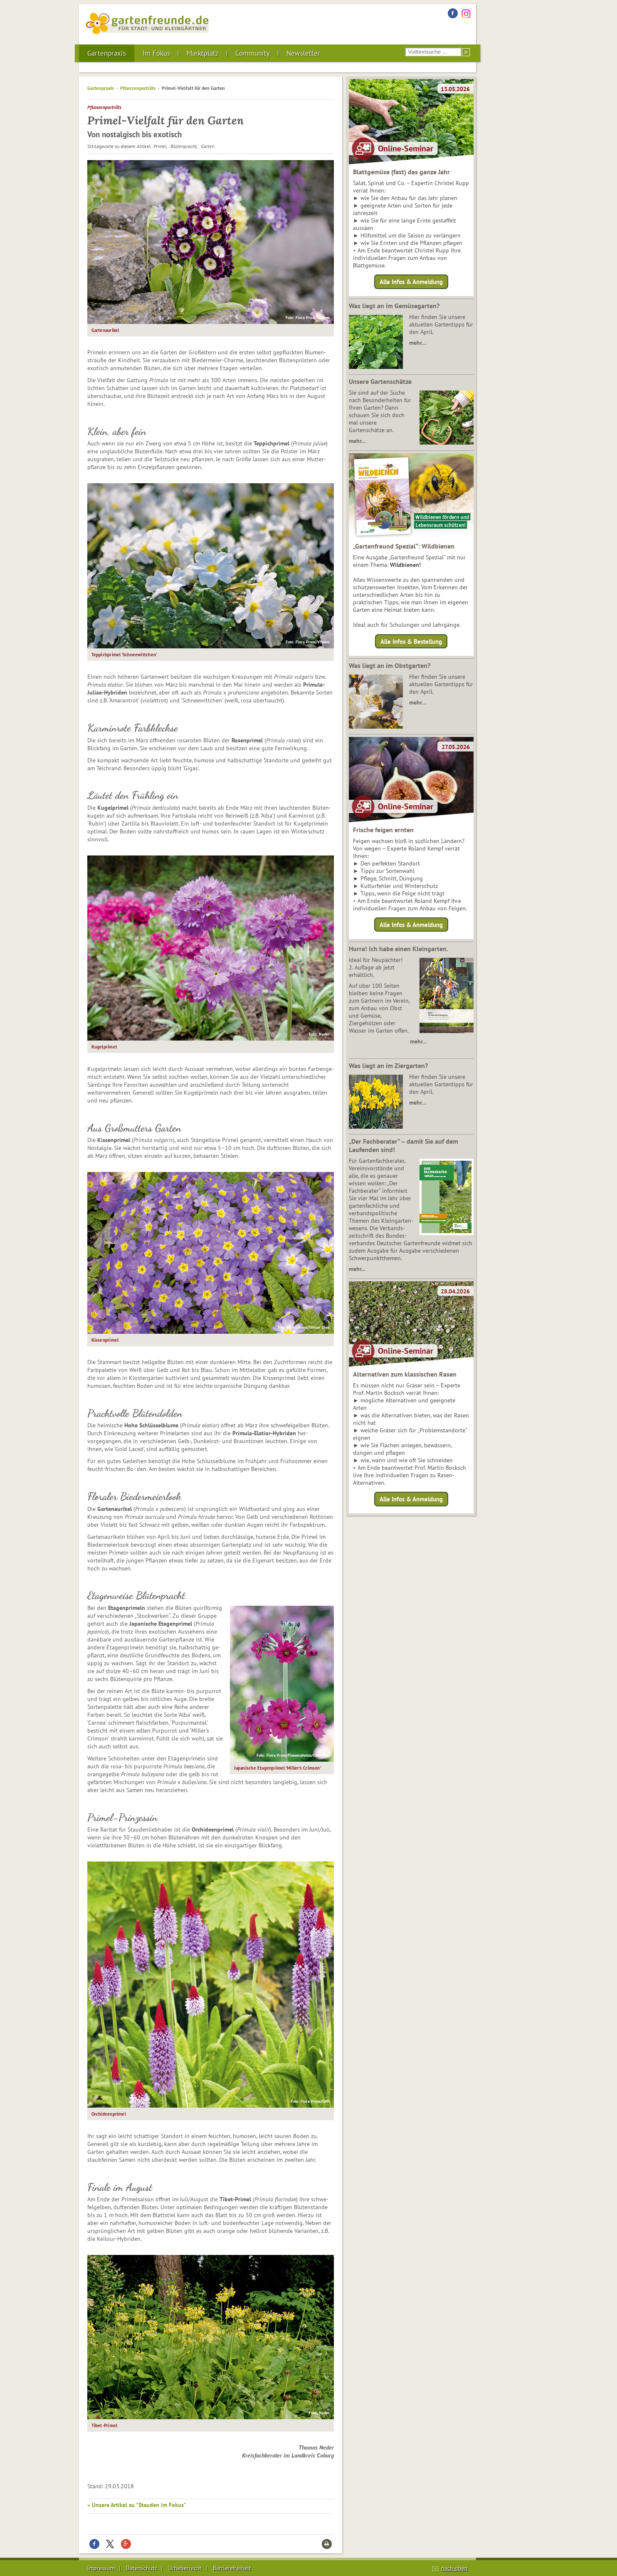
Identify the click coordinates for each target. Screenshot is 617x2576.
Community (252, 53)
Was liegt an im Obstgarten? (389, 665)
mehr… (417, 342)
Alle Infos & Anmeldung (411, 282)
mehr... (357, 1269)
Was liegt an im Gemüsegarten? (394, 306)
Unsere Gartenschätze (380, 381)
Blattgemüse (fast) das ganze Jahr (401, 172)
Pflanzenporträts (137, 88)
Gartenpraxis (106, 53)
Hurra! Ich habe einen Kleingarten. (398, 948)
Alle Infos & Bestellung (411, 641)
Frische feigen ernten (383, 830)
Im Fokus (156, 53)
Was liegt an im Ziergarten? (388, 1065)
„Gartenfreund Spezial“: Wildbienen (403, 546)
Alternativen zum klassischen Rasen (405, 1374)
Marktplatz (203, 53)
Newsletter (303, 53)
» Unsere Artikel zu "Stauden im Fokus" (136, 2505)
